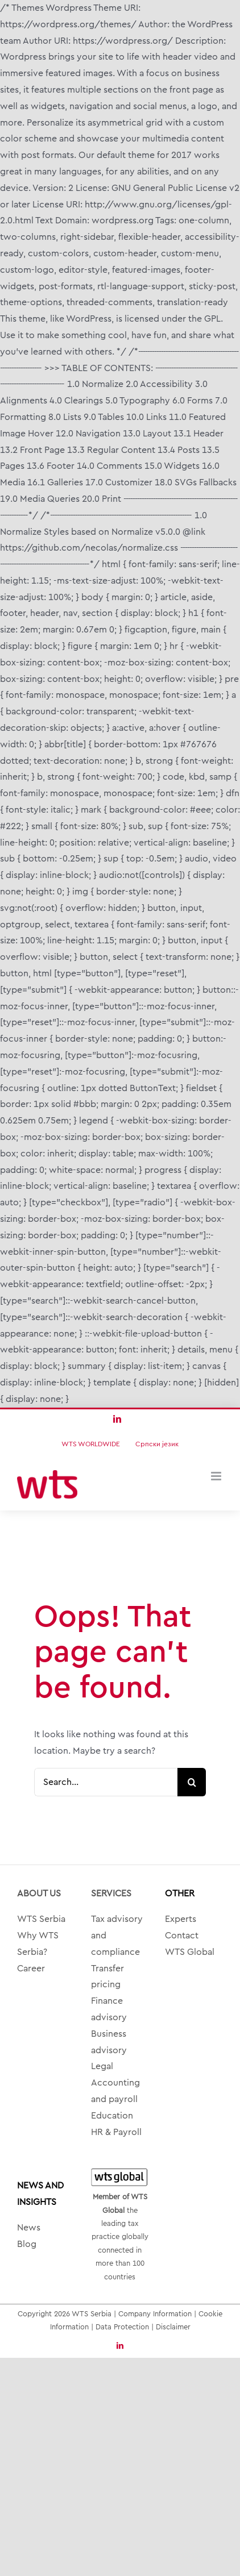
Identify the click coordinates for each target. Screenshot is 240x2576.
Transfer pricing (107, 1977)
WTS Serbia (41, 1919)
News (28, 2227)
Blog (26, 2244)
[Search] (191, 1782)
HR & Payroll (116, 2132)
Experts (180, 1919)
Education (112, 2115)
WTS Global (189, 1952)
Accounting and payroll (115, 2091)
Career (31, 1968)
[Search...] (105, 1782)
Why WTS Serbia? (38, 1944)
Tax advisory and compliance (117, 1936)
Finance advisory (109, 2009)
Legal (102, 2066)
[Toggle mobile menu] (217, 1476)
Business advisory (109, 2042)
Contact (181, 1935)
